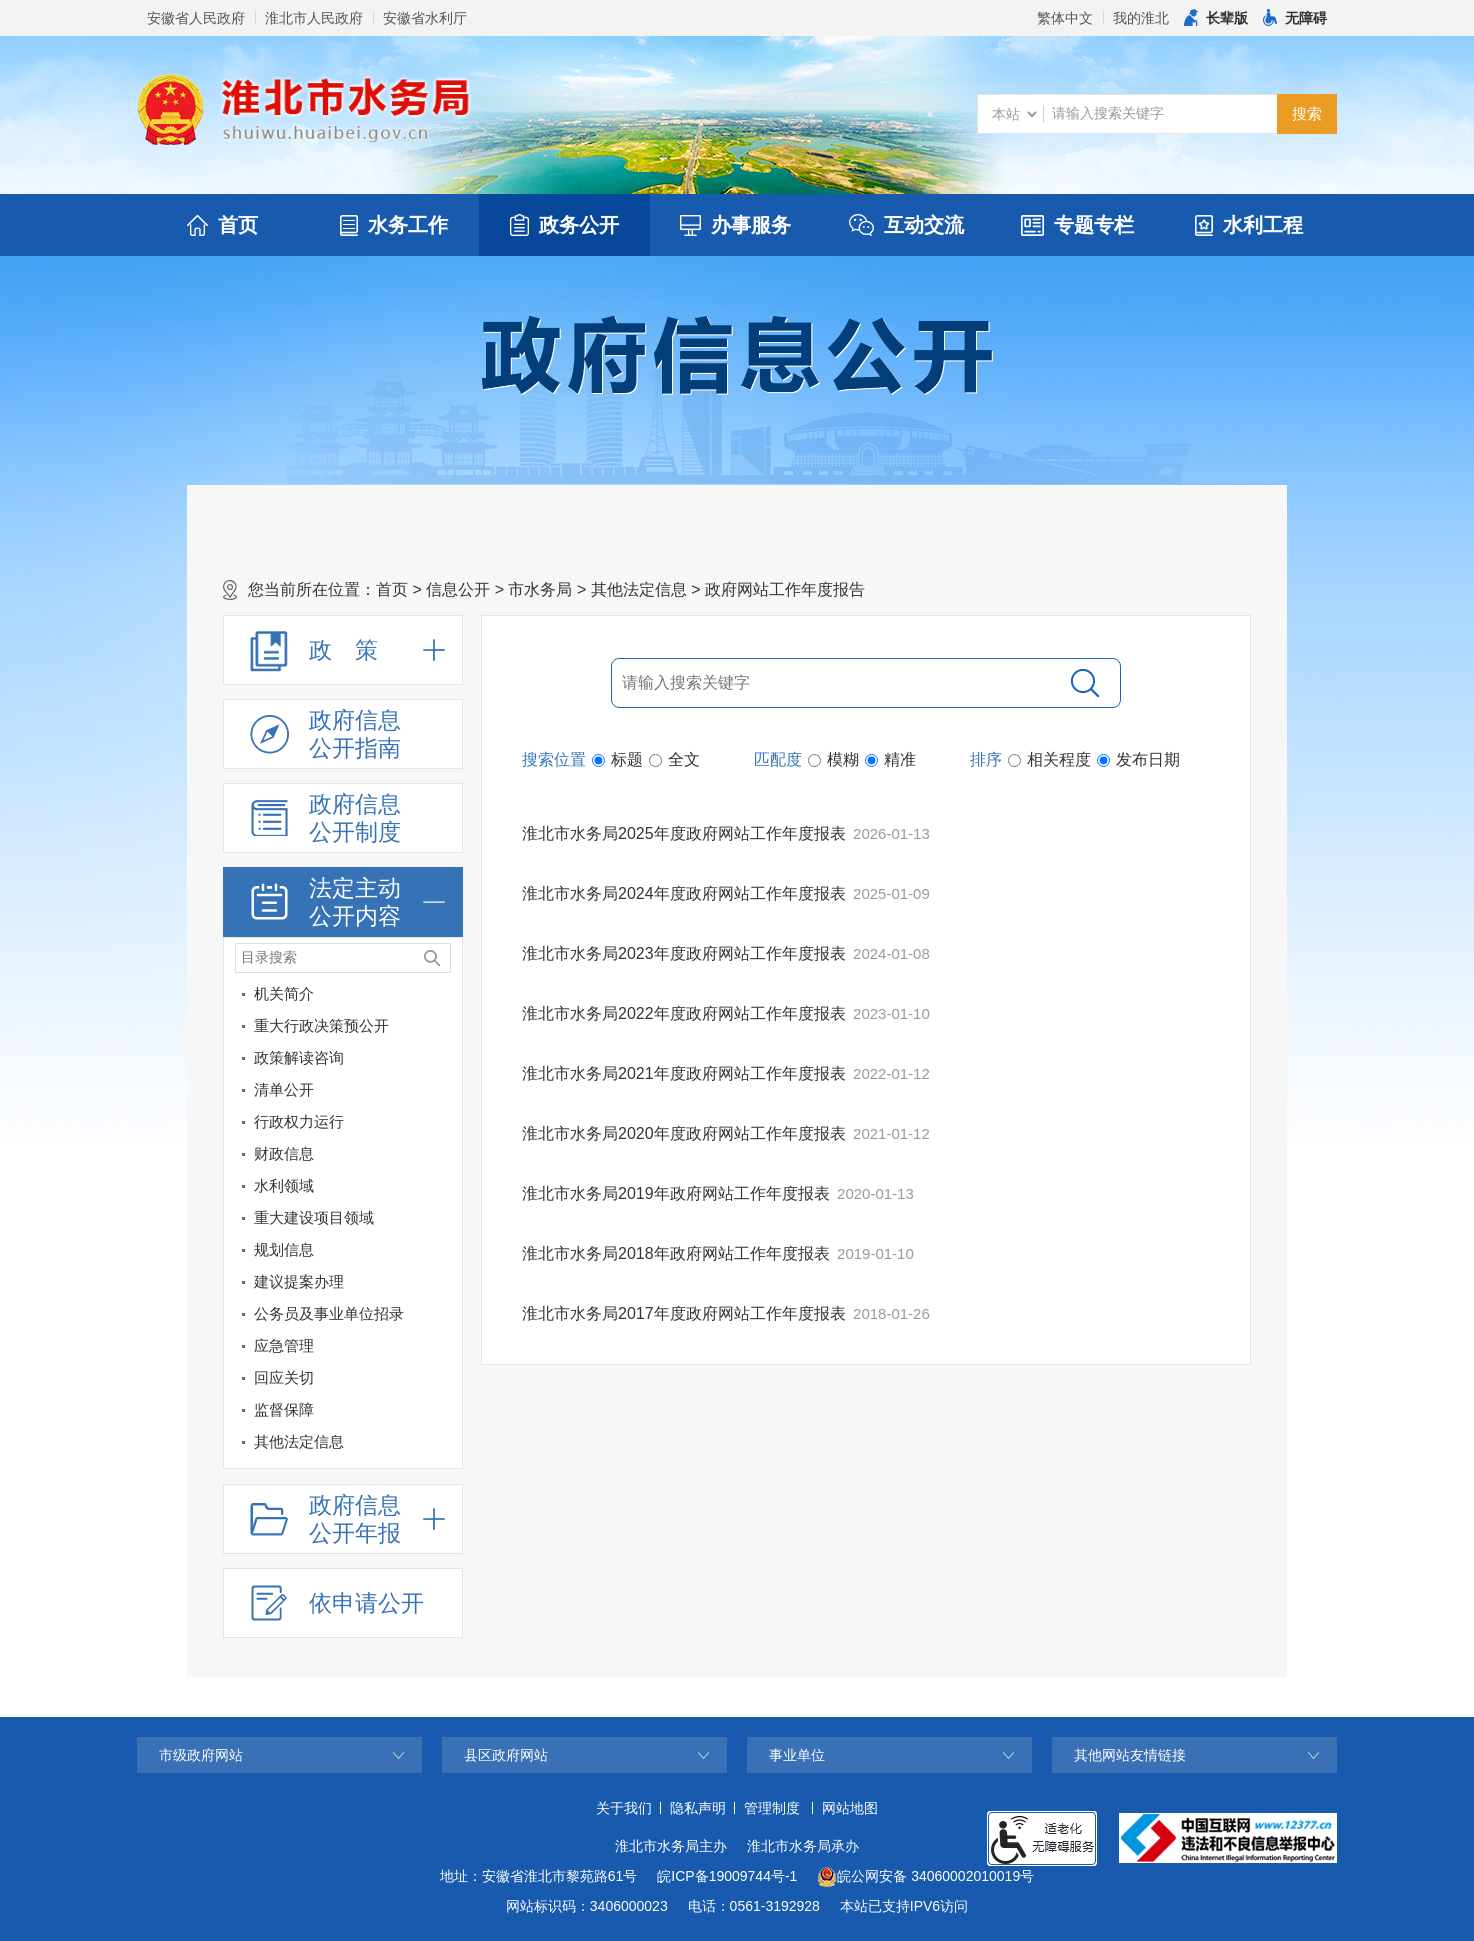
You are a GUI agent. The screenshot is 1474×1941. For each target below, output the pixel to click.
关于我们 (624, 1808)
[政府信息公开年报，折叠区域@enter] (343, 1519)
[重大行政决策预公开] (443, 1029)
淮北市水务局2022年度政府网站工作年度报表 (684, 1013)
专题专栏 (1077, 225)
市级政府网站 (201, 1755)
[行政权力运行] (443, 1125)
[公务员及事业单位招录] (327, 1314)
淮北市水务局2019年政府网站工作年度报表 (676, 1193)
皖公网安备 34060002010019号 (925, 1877)
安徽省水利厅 (425, 18)
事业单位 (797, 1755)
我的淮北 (1141, 18)
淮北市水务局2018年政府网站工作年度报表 (676, 1253)
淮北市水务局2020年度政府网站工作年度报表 (684, 1133)
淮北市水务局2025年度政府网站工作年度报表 (684, 833)
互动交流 (906, 225)
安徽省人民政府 (196, 18)
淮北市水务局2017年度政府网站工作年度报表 (684, 1313)
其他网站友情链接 (1130, 1755)
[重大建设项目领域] (443, 1221)
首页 (222, 225)
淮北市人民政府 (314, 18)
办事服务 (735, 225)
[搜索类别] (1014, 114)
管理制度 (772, 1808)
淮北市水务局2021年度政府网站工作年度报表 (684, 1073)
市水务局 (540, 589)
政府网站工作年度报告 (785, 589)
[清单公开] (327, 1090)
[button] (1216, 18)
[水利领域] (443, 1189)
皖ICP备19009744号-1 (727, 1876)
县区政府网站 (506, 1755)
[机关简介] (443, 997)
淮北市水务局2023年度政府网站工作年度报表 (684, 953)
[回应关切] (327, 1378)
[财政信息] (443, 1157)
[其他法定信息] (327, 1442)
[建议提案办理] (443, 1285)
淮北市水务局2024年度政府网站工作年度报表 (684, 893)
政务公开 (564, 225)
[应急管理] (327, 1346)
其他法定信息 (639, 589)
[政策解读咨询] (443, 1061)
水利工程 (1249, 225)
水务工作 (394, 225)
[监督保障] (327, 1410)
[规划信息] (327, 1250)
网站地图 (850, 1808)
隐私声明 (698, 1808)
